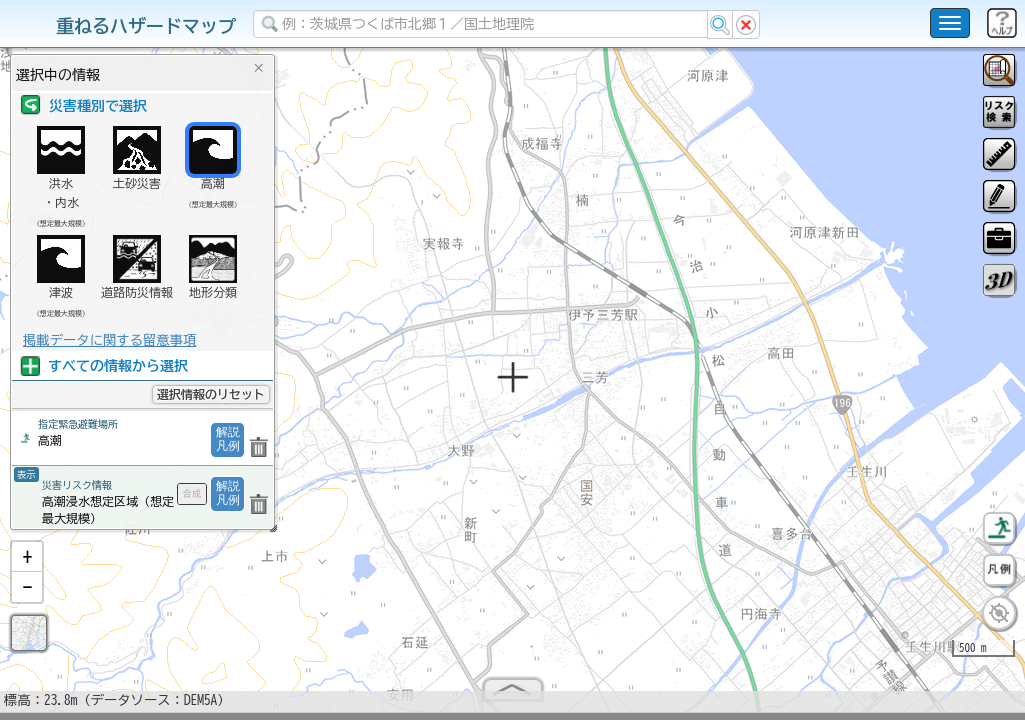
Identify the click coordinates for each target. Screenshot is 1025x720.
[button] (27, 565)
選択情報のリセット (211, 394)
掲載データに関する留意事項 (109, 340)
